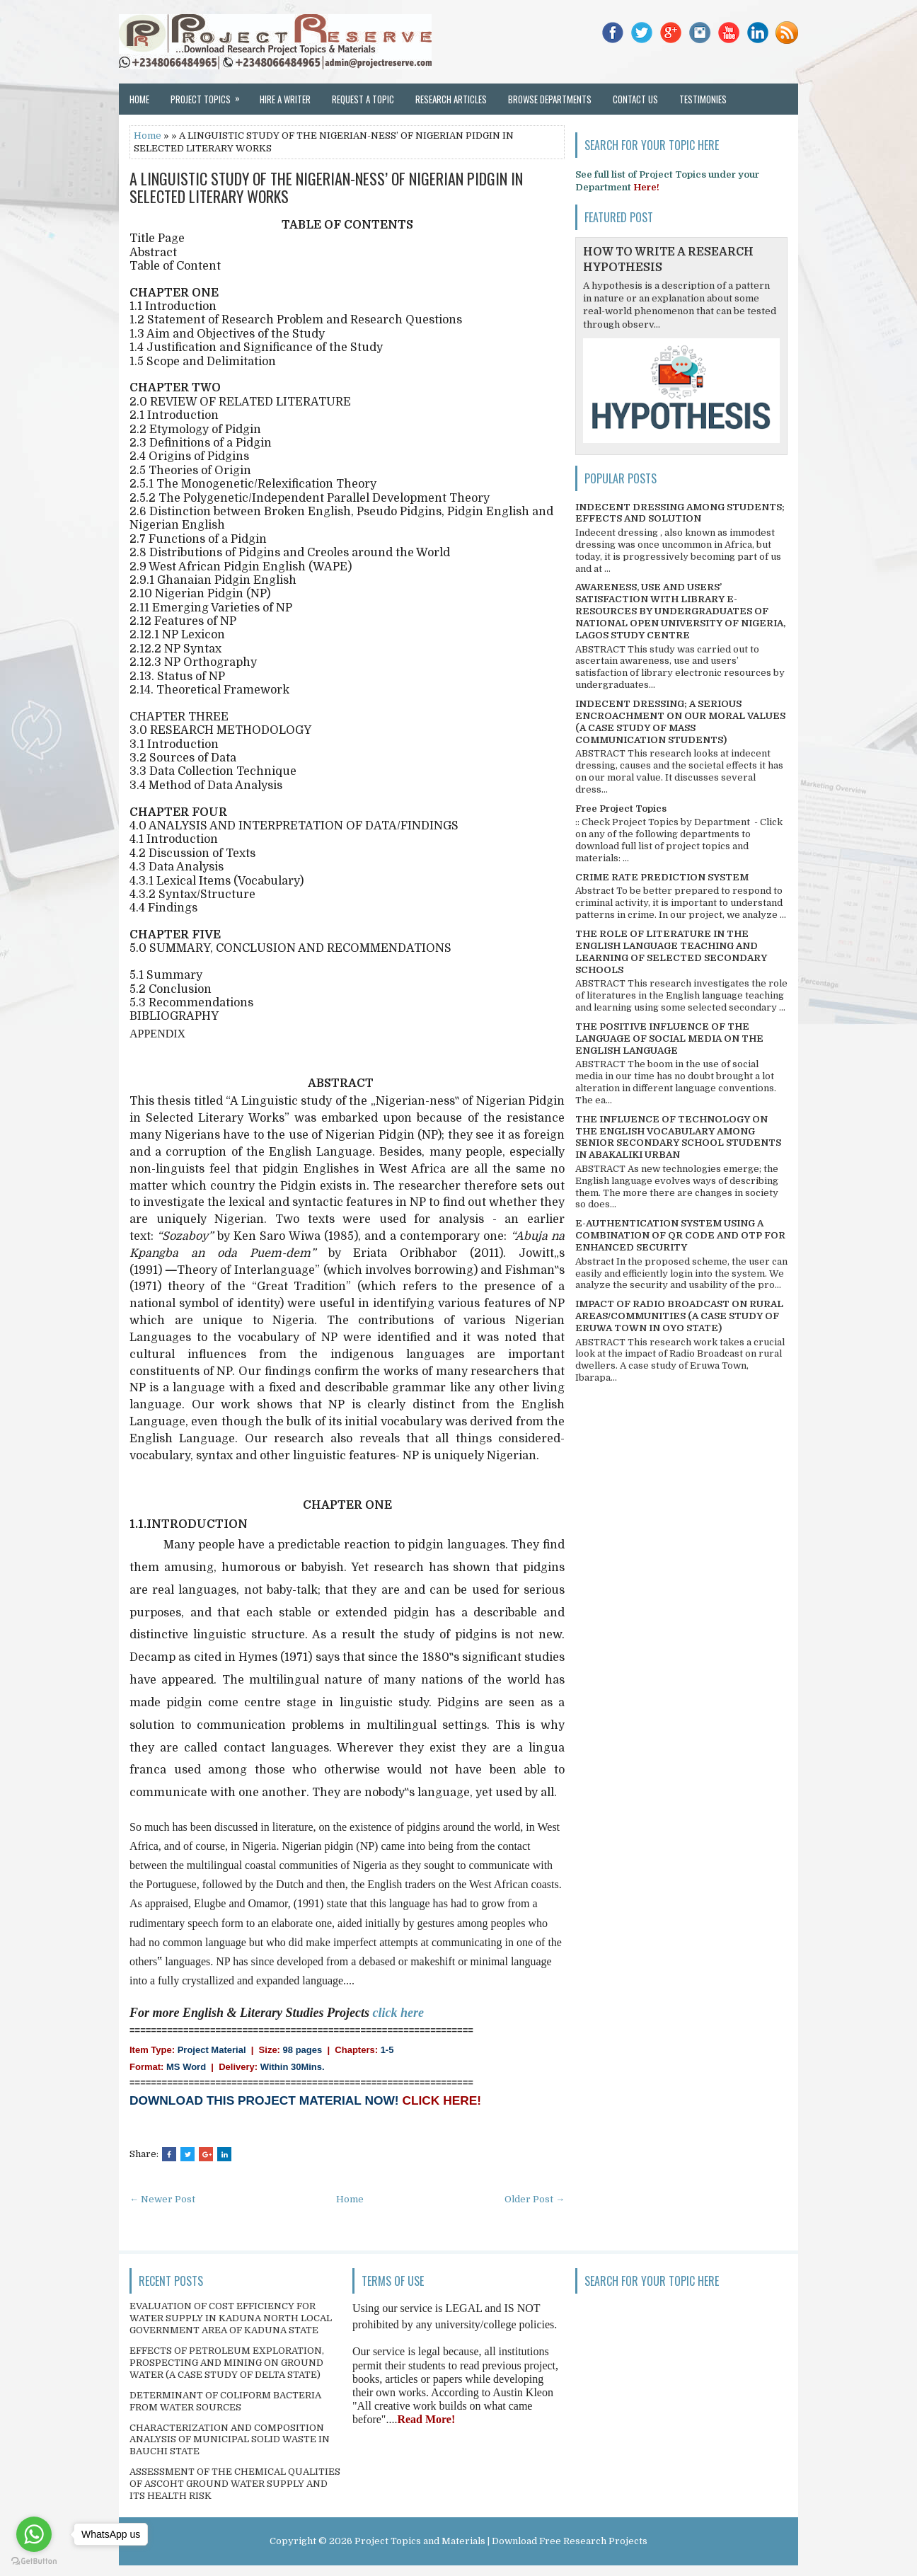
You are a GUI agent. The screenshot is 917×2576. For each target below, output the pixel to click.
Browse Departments (550, 99)
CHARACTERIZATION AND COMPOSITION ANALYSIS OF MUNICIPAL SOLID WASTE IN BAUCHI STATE (229, 2439)
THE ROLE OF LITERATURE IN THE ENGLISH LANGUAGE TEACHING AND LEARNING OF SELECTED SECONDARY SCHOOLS (671, 951)
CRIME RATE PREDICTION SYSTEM (662, 877)
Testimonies (703, 99)
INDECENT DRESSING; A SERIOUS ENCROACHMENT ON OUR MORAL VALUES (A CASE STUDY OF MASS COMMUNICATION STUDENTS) (680, 721)
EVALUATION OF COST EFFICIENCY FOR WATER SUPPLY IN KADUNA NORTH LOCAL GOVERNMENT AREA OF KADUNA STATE (230, 2318)
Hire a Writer (285, 99)
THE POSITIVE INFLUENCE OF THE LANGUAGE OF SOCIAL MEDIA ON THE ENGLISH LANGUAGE (669, 1038)
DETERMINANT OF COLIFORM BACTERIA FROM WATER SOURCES (225, 2401)
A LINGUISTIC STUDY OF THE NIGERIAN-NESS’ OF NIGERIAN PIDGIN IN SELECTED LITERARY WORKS (326, 187)
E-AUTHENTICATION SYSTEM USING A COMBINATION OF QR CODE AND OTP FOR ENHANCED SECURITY (680, 1235)
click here (398, 2013)
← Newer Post (162, 2199)
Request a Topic (363, 99)
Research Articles (451, 99)
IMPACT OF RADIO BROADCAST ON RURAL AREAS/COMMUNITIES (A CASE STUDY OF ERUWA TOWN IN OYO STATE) (679, 1316)
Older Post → (534, 2199)
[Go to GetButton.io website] (34, 2561)
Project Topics (210, 95)
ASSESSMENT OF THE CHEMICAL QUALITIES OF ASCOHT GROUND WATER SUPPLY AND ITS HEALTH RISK (234, 2483)
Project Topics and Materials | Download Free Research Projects (500, 2541)
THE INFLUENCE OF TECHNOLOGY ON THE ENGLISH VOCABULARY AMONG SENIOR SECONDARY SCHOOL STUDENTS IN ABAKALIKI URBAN (678, 1137)
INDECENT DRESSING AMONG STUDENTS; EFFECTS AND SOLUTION (680, 513)
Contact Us (635, 99)
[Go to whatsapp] (34, 2534)
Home (139, 99)
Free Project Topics (621, 808)
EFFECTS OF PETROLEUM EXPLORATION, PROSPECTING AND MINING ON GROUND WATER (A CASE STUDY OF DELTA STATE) (226, 2362)
